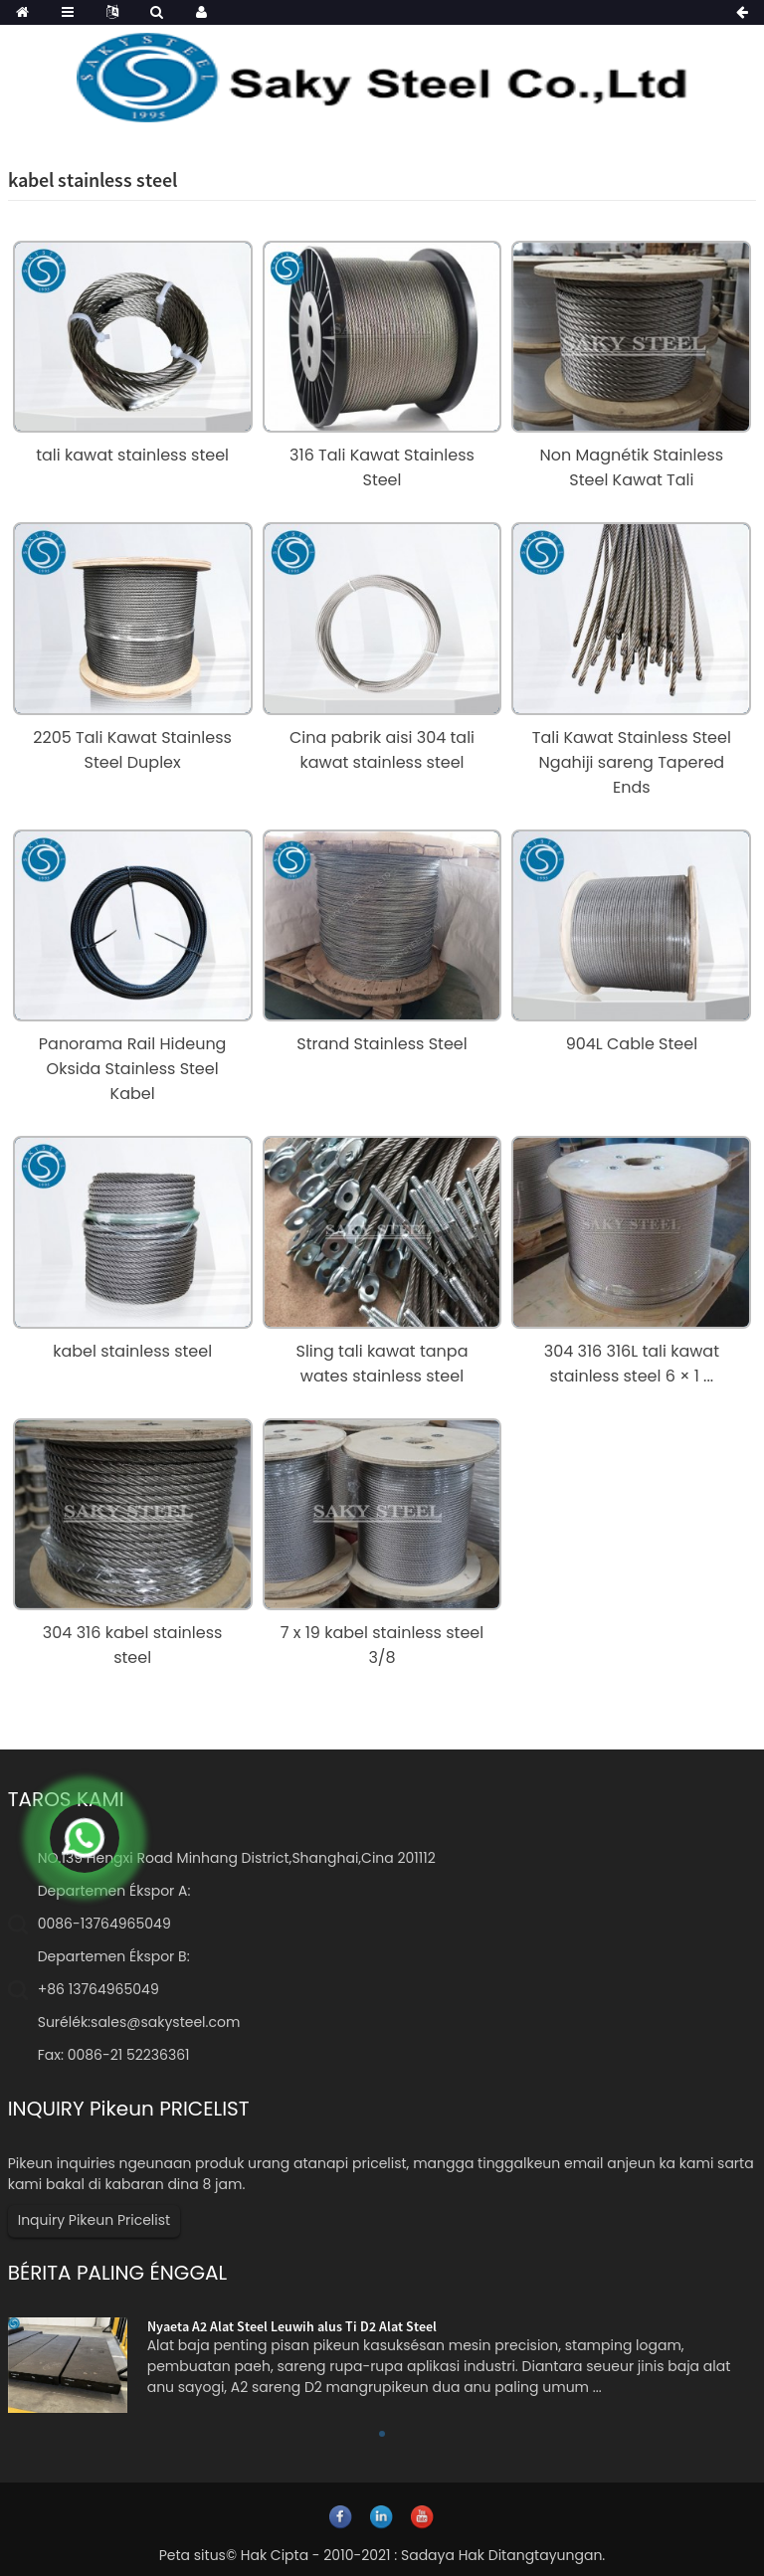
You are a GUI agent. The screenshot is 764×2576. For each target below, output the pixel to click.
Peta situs (192, 2555)
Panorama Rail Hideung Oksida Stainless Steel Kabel (133, 1068)
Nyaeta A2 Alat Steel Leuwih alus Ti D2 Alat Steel (292, 2326)
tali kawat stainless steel (132, 455)
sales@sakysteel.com (165, 2022)
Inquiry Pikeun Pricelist (94, 2220)
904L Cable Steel (631, 1043)
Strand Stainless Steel (381, 1043)
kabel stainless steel (132, 1351)
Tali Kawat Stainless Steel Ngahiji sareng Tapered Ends (631, 762)
